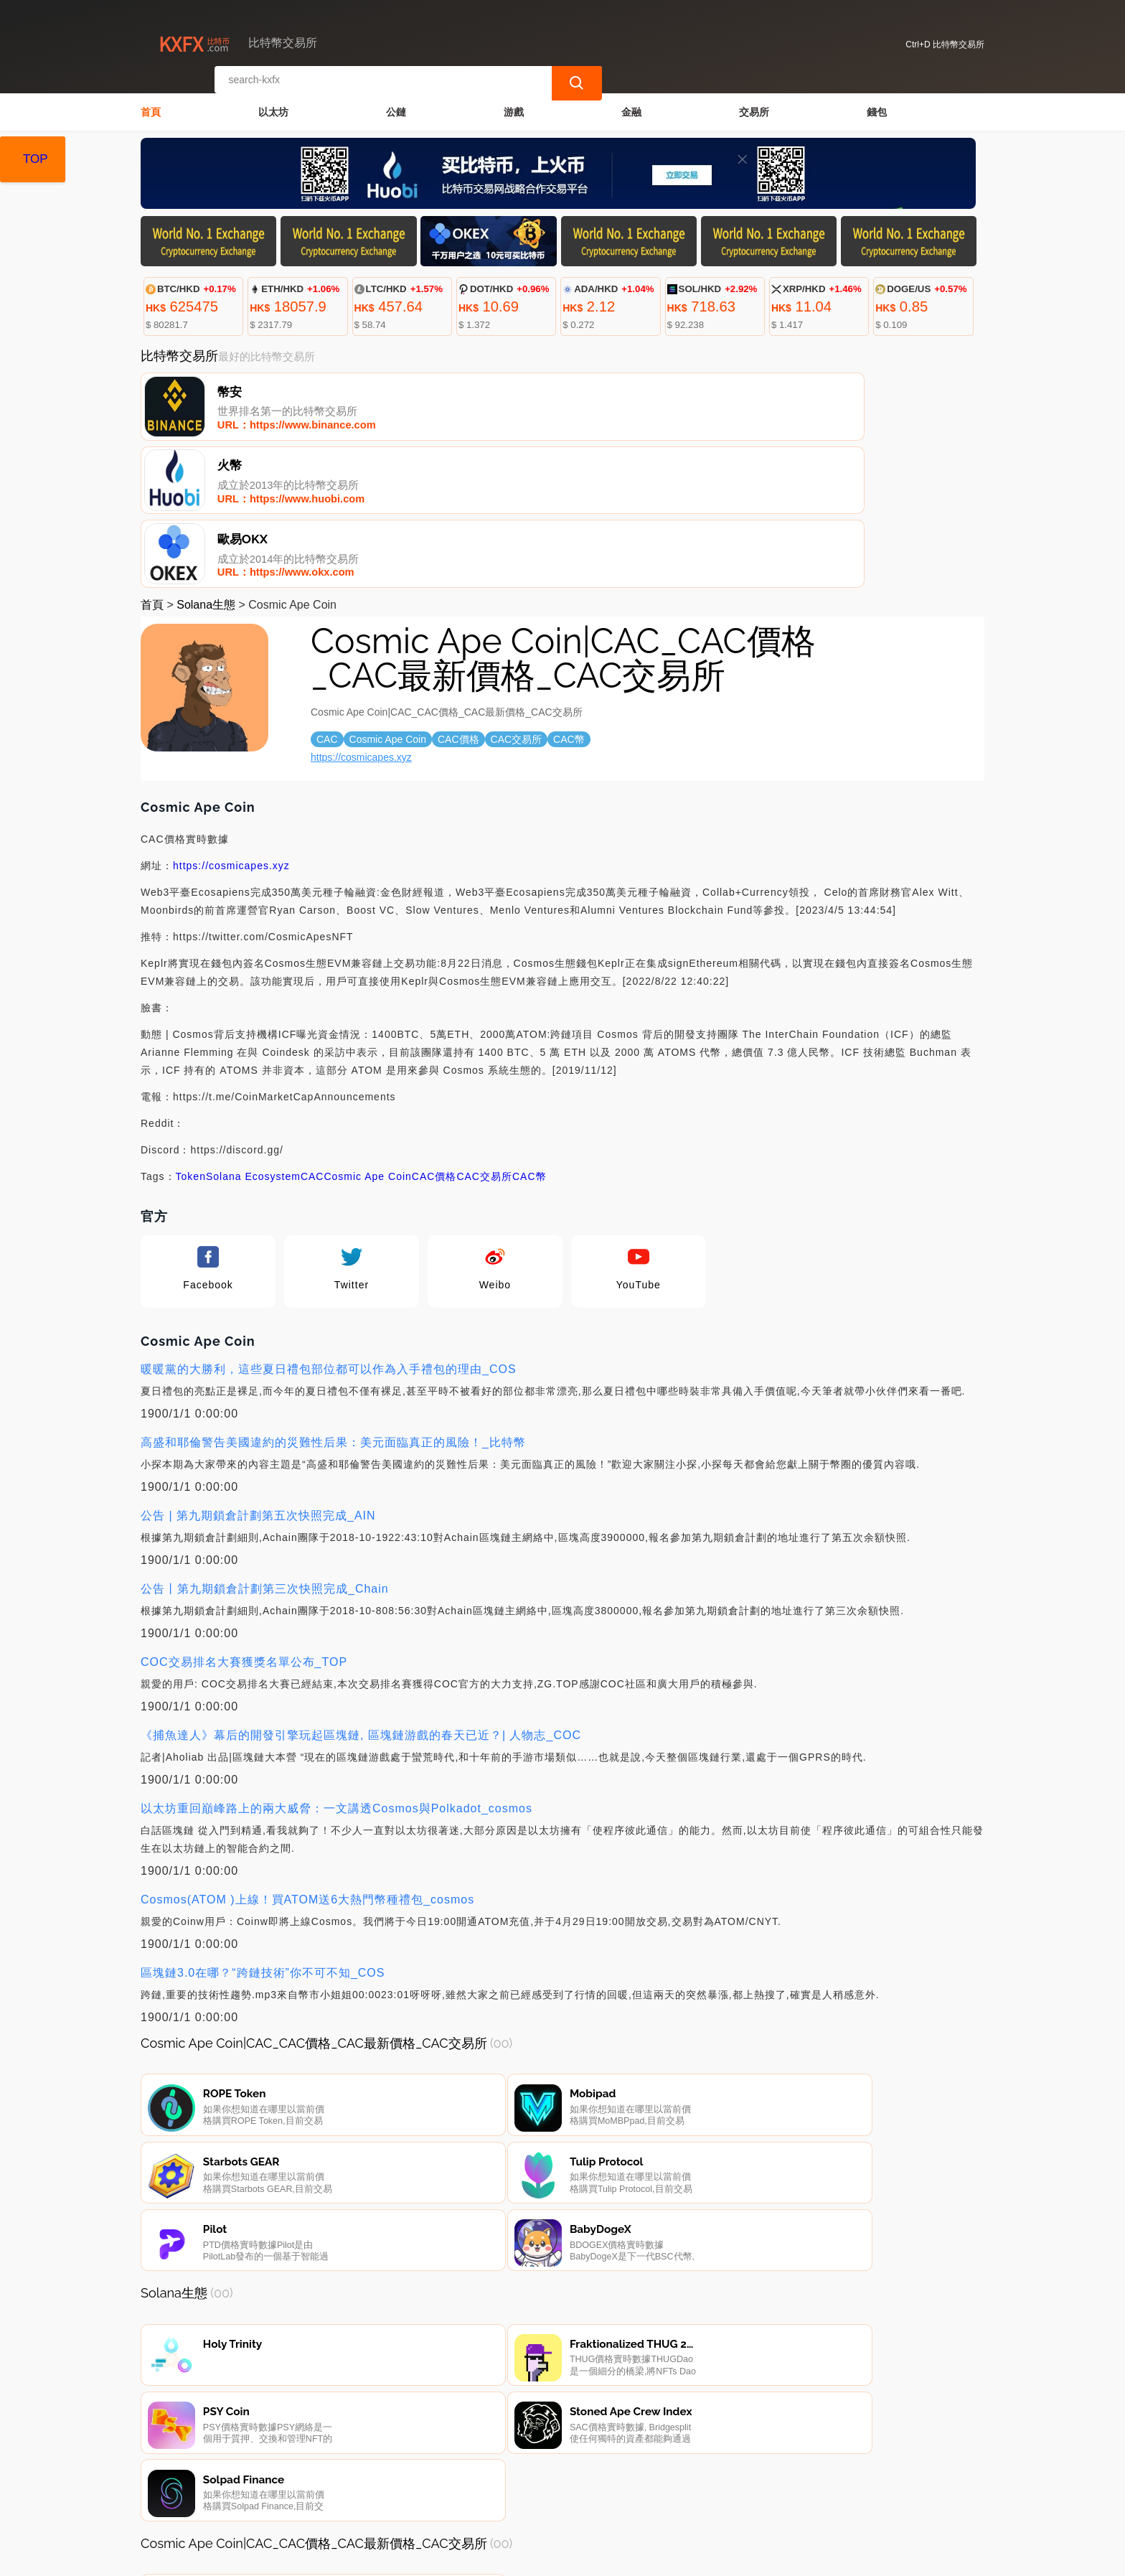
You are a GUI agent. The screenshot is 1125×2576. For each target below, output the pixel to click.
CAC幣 (529, 1033)
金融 (631, 105)
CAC (312, 1033)
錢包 (877, 105)
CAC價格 (434, 1033)
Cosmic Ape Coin (367, 1033)
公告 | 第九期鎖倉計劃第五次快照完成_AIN (258, 1373)
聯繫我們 (311, 2503)
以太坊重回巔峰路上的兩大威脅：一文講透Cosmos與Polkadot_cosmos (336, 1665)
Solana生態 (205, 462)
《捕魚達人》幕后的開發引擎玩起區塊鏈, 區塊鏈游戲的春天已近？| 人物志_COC (361, 1592)
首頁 (151, 105)
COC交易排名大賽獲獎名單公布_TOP (244, 1519)
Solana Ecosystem (253, 1033)
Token (191, 1033)
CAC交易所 (484, 1033)
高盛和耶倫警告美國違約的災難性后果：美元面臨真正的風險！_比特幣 (333, 1299)
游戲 (514, 105)
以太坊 (273, 105)
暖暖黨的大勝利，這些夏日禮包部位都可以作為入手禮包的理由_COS (329, 1226)
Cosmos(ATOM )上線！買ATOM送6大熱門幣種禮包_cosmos (307, 1757)
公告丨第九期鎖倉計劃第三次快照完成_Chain (265, 1446)
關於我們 (380, 2503)
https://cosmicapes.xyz (361, 614)
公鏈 (396, 105)
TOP (35, 159)
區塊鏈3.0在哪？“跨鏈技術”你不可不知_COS (263, 1830)
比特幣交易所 (387, 2559)
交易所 (754, 105)
